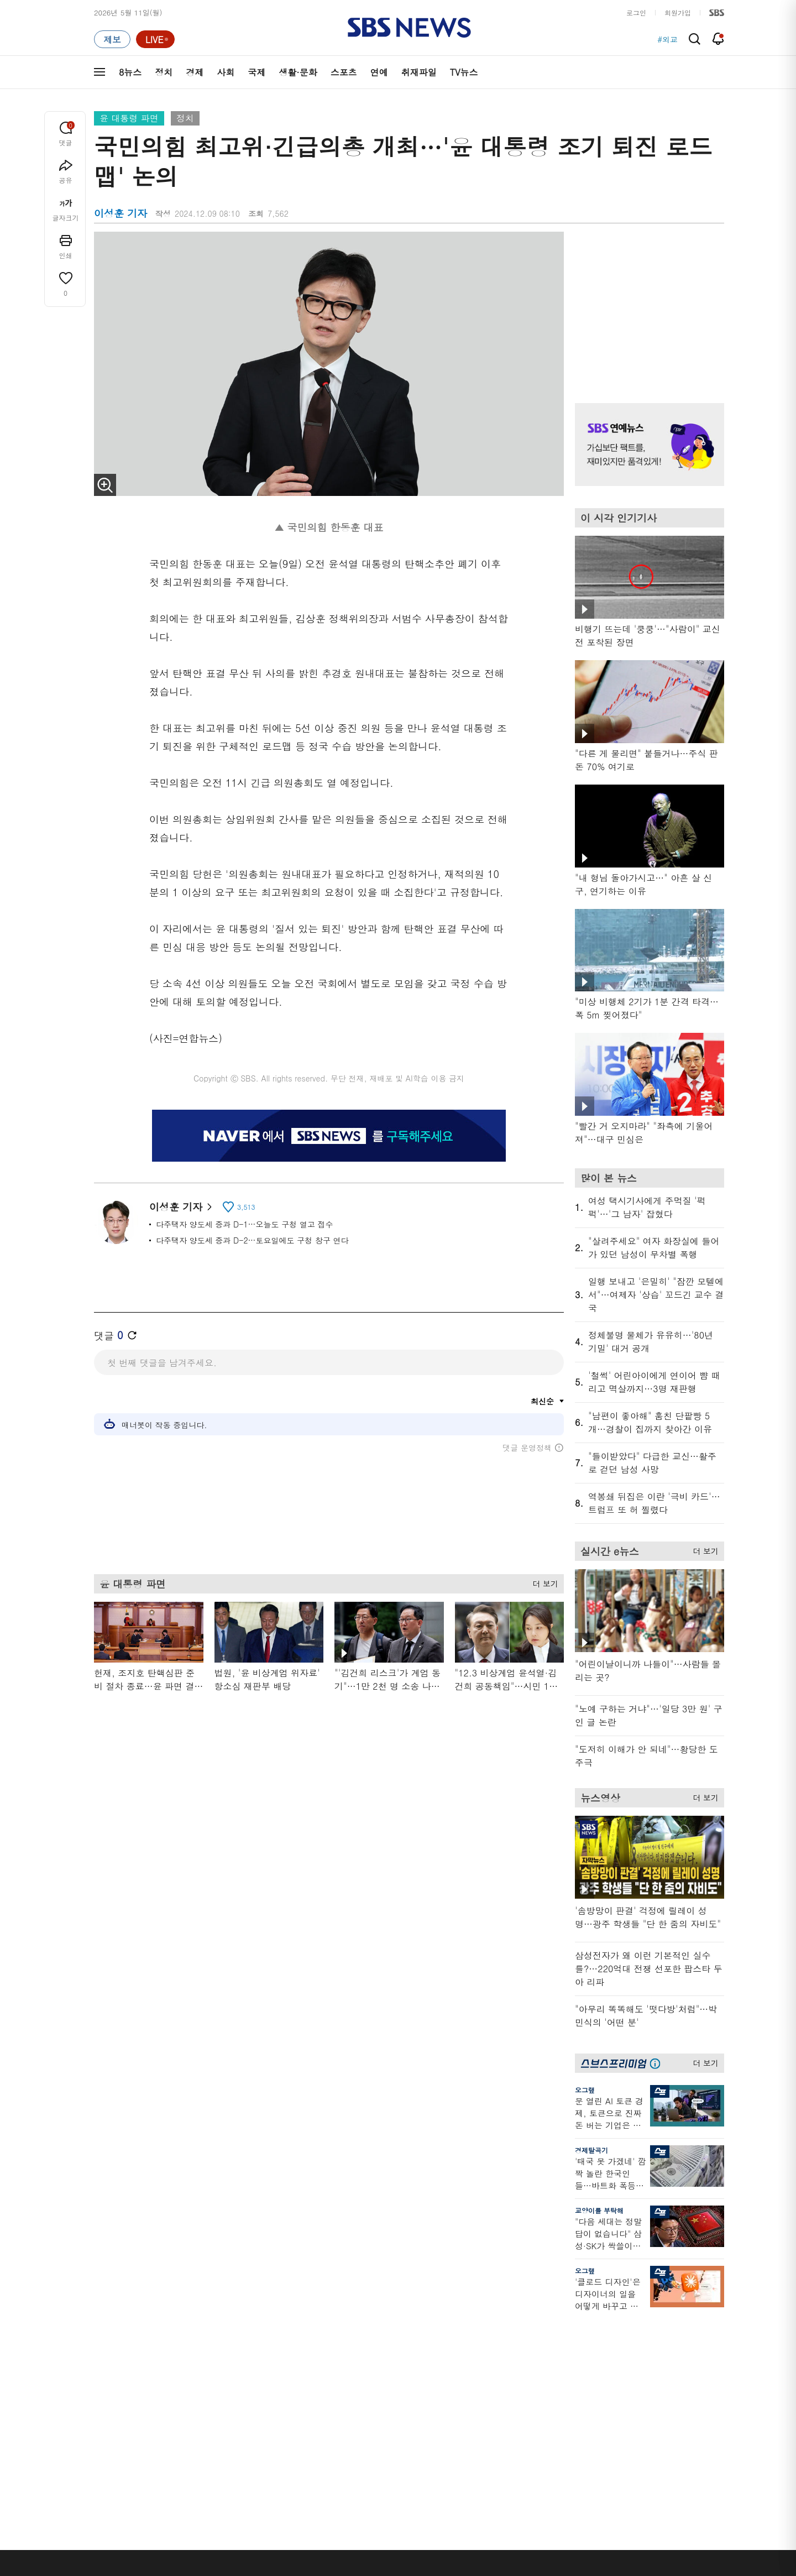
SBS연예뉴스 (669, 2401)
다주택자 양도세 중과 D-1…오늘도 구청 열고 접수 (244, 1224)
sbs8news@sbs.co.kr (426, 2545)
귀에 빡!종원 (481, 2344)
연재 (376, 2311)
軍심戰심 (291, 2331)
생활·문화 (298, 72)
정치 (163, 72)
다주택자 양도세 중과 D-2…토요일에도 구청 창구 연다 (252, 1240)
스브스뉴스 (479, 2399)
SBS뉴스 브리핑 (303, 2419)
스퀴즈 (655, 2370)
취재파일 (419, 72)
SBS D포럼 (666, 2433)
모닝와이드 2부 (210, 2370)
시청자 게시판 (574, 2410)
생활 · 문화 (111, 2397)
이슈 (101, 2450)
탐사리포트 (387, 2413)
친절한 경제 (388, 2357)
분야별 (105, 2311)
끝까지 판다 (388, 2432)
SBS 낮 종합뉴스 (304, 2432)
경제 (194, 72)
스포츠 (344, 72)
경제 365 (383, 2370)
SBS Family (530, 2507)
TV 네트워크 (113, 2437)
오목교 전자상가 (487, 2432)
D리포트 (382, 2384)
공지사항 (566, 2442)
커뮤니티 (658, 2357)
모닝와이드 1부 (210, 2357)
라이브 (563, 2357)
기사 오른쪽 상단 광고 (647, 303)
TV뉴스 (464, 72)
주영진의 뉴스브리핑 (219, 2384)
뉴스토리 (200, 2423)
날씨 (559, 2331)
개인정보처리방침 (335, 2507)
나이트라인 (203, 2410)
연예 (379, 72)
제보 (559, 2344)
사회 (225, 72)
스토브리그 (478, 2370)
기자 (559, 2370)
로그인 (636, 12)
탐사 (376, 2446)
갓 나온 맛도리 (485, 2419)
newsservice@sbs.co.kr (419, 2562)
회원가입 (677, 12)
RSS (559, 2397)
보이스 (288, 2406)
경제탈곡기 (591, 2150)
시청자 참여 (180, 2508)
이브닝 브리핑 (299, 2344)
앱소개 (563, 2384)
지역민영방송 (600, 2507)
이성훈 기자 (180, 1207)
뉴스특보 (200, 2437)
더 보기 (542, 1582)
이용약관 (275, 2507)
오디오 (288, 2373)
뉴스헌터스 (203, 2344)
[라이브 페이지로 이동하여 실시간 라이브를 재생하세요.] (155, 39)
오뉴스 (196, 2397)
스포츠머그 (478, 2331)
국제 (256, 72)
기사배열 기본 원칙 (522, 2572)
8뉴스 (130, 72)
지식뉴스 (658, 2331)
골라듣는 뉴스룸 (303, 2392)
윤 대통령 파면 (129, 118)
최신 (101, 2331)
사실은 (380, 2331)
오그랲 (585, 2089)
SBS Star (663, 2417)
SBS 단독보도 (391, 2344)
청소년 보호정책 (583, 2572)
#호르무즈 (660, 39)
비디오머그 (479, 2311)
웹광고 (233, 2507)
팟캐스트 (658, 2344)
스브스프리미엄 (669, 2311)
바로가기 (566, 2311)
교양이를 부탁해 (599, 2210)
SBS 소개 (116, 2508)
